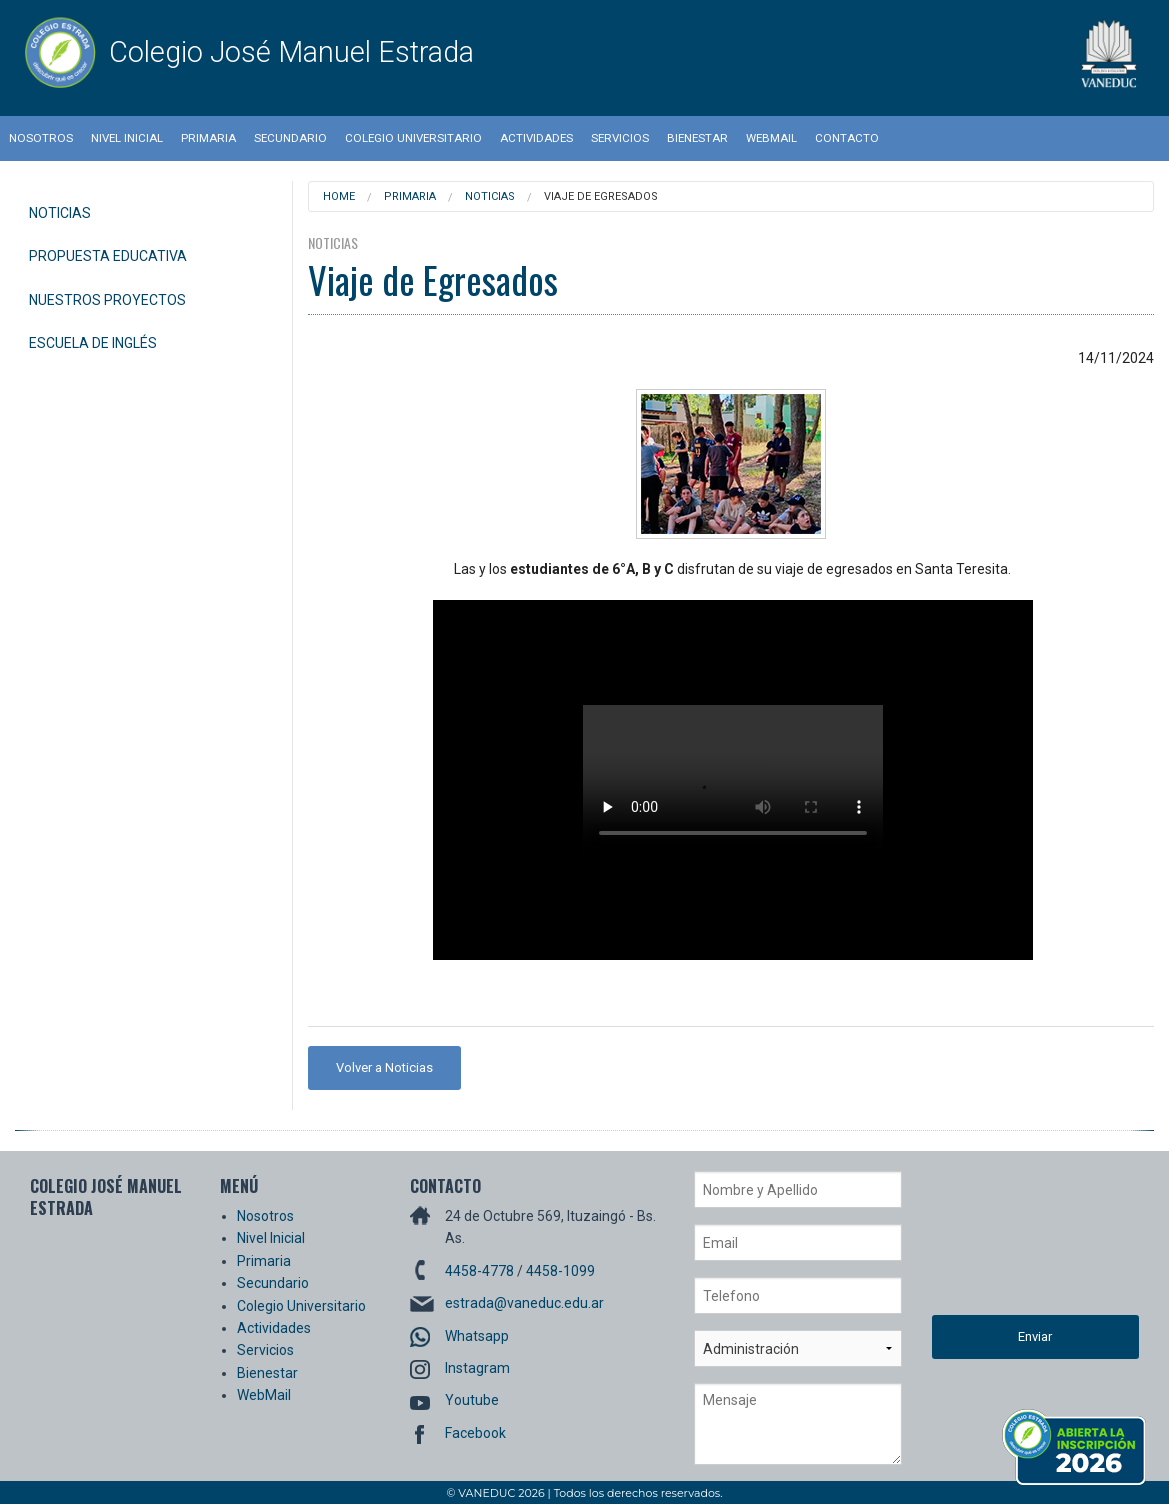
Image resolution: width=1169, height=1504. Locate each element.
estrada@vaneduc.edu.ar (524, 1303)
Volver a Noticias (384, 1067)
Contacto (847, 138)
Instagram (477, 1368)
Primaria (208, 138)
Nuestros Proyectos (107, 300)
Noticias (60, 213)
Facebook (475, 1433)
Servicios (620, 138)
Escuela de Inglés (93, 343)
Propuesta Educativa (108, 256)
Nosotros (41, 138)
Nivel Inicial (127, 138)
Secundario (290, 138)
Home (339, 196)
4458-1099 (560, 1271)
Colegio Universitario (413, 138)
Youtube (472, 1400)
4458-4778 (479, 1271)
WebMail (771, 138)
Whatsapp (477, 1336)
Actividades (536, 138)
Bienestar (697, 138)
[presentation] (1014, 1243)
